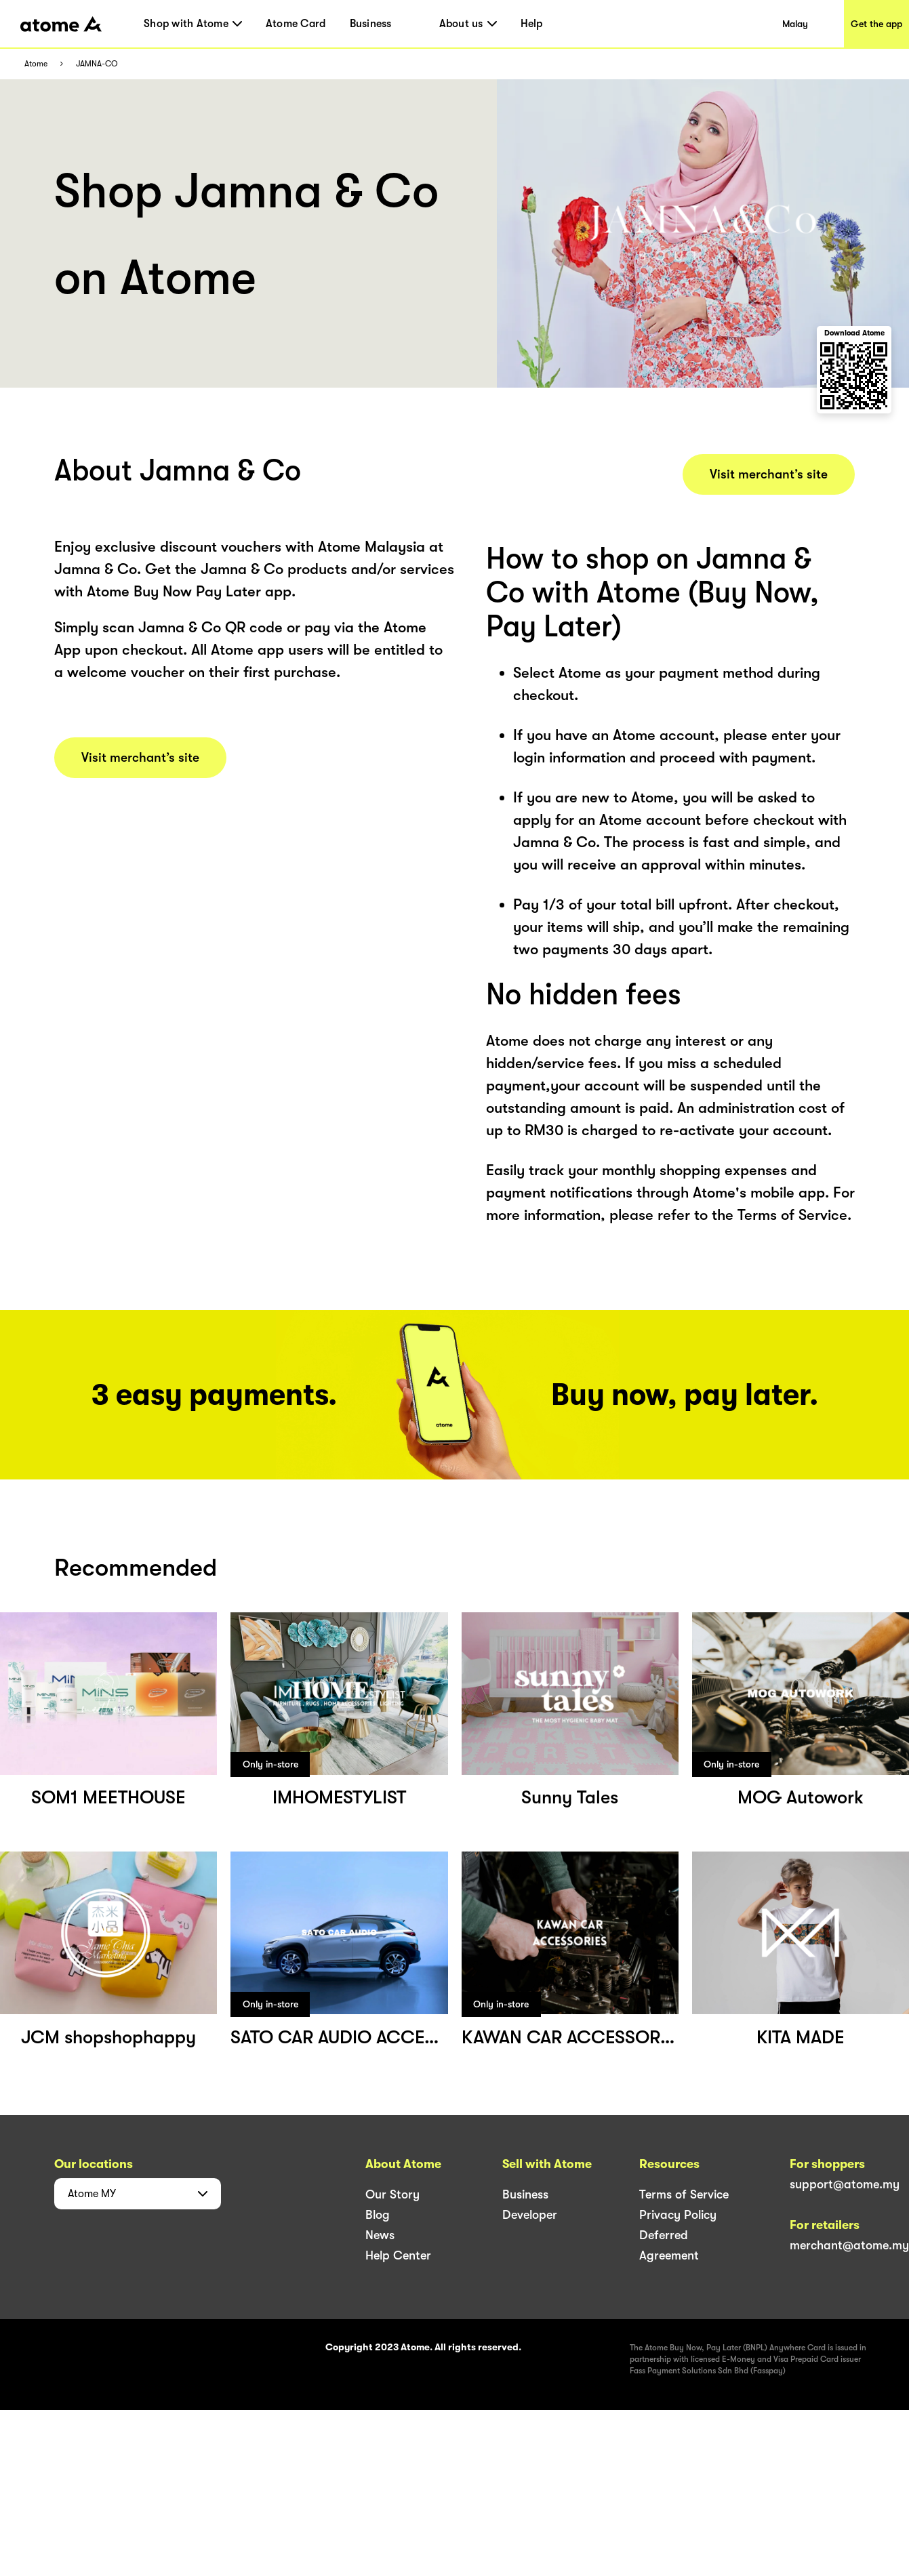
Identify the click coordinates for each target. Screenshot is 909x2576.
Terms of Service (684, 2194)
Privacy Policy (677, 2215)
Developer (529, 2215)
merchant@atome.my (849, 2245)
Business (371, 24)
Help (532, 24)
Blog (377, 2215)
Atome (35, 64)
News (380, 2235)
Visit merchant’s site (140, 757)
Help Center (398, 2255)
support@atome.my (845, 2184)
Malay (795, 23)
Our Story (392, 2194)
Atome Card (296, 24)
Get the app (876, 23)
